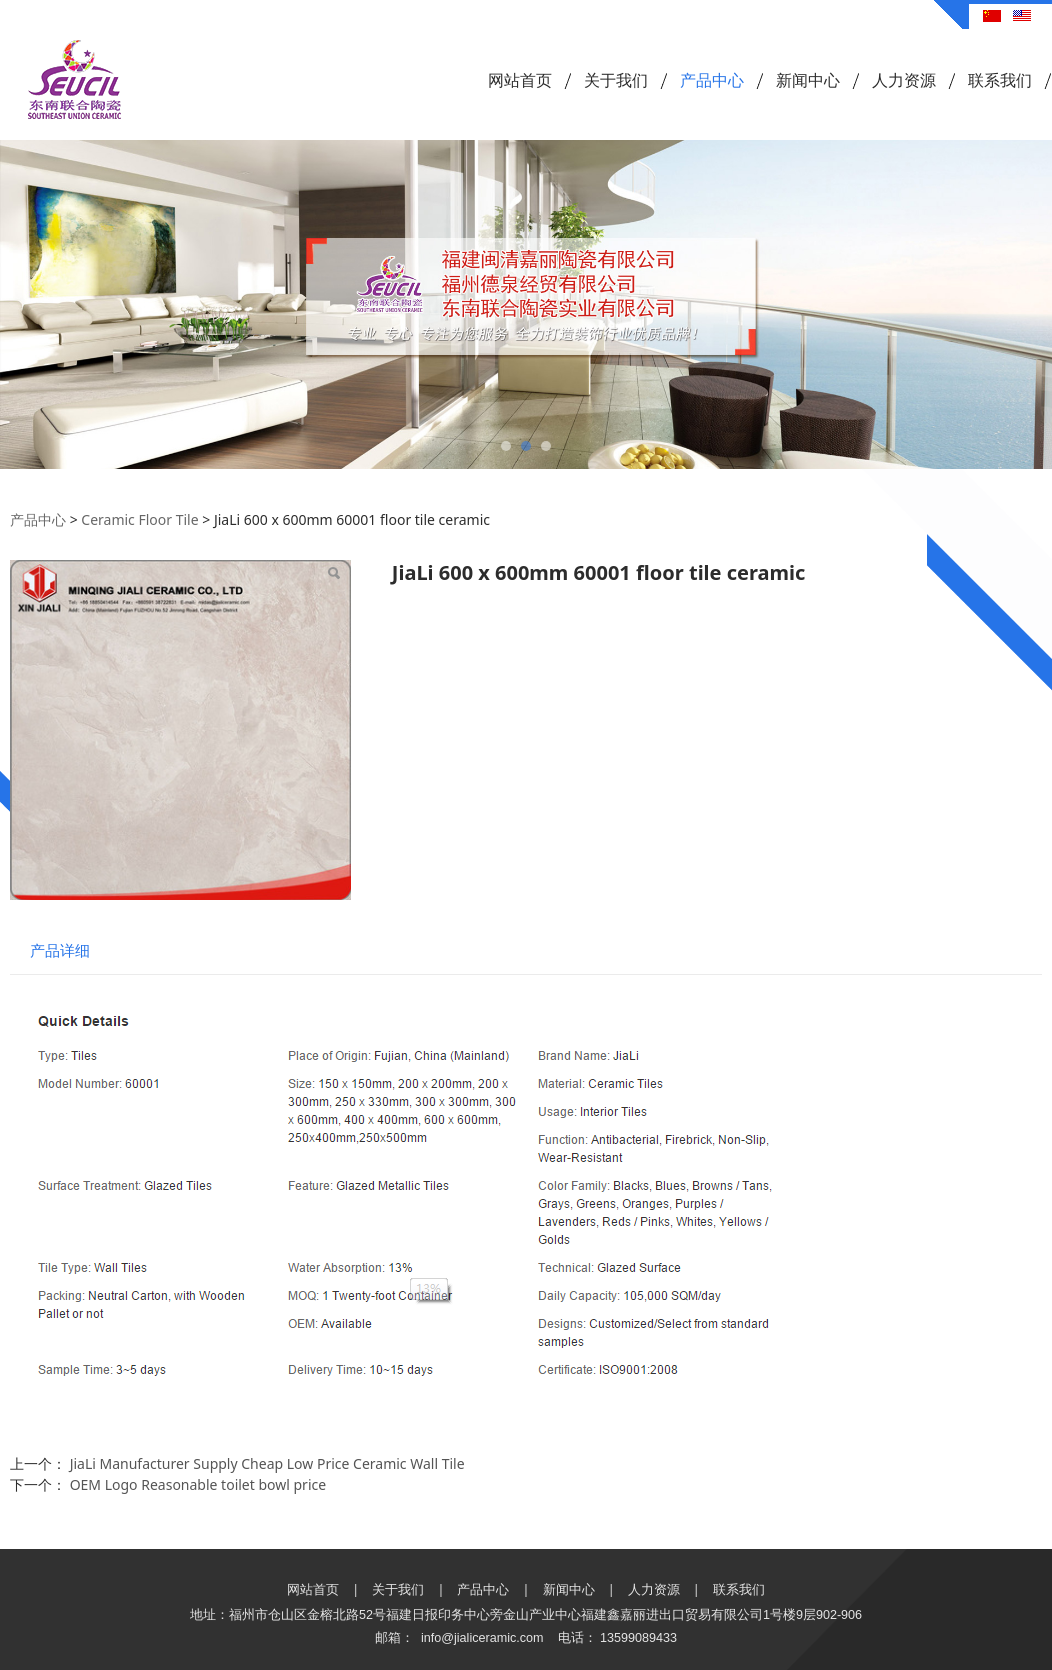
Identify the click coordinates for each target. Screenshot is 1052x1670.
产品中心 (712, 80)
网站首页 (520, 80)
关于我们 (616, 80)
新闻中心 (808, 80)
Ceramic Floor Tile (139, 519)
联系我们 (1000, 80)
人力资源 (904, 80)
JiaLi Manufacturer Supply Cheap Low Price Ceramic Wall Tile (267, 1463)
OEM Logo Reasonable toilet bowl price (198, 1484)
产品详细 (60, 950)
